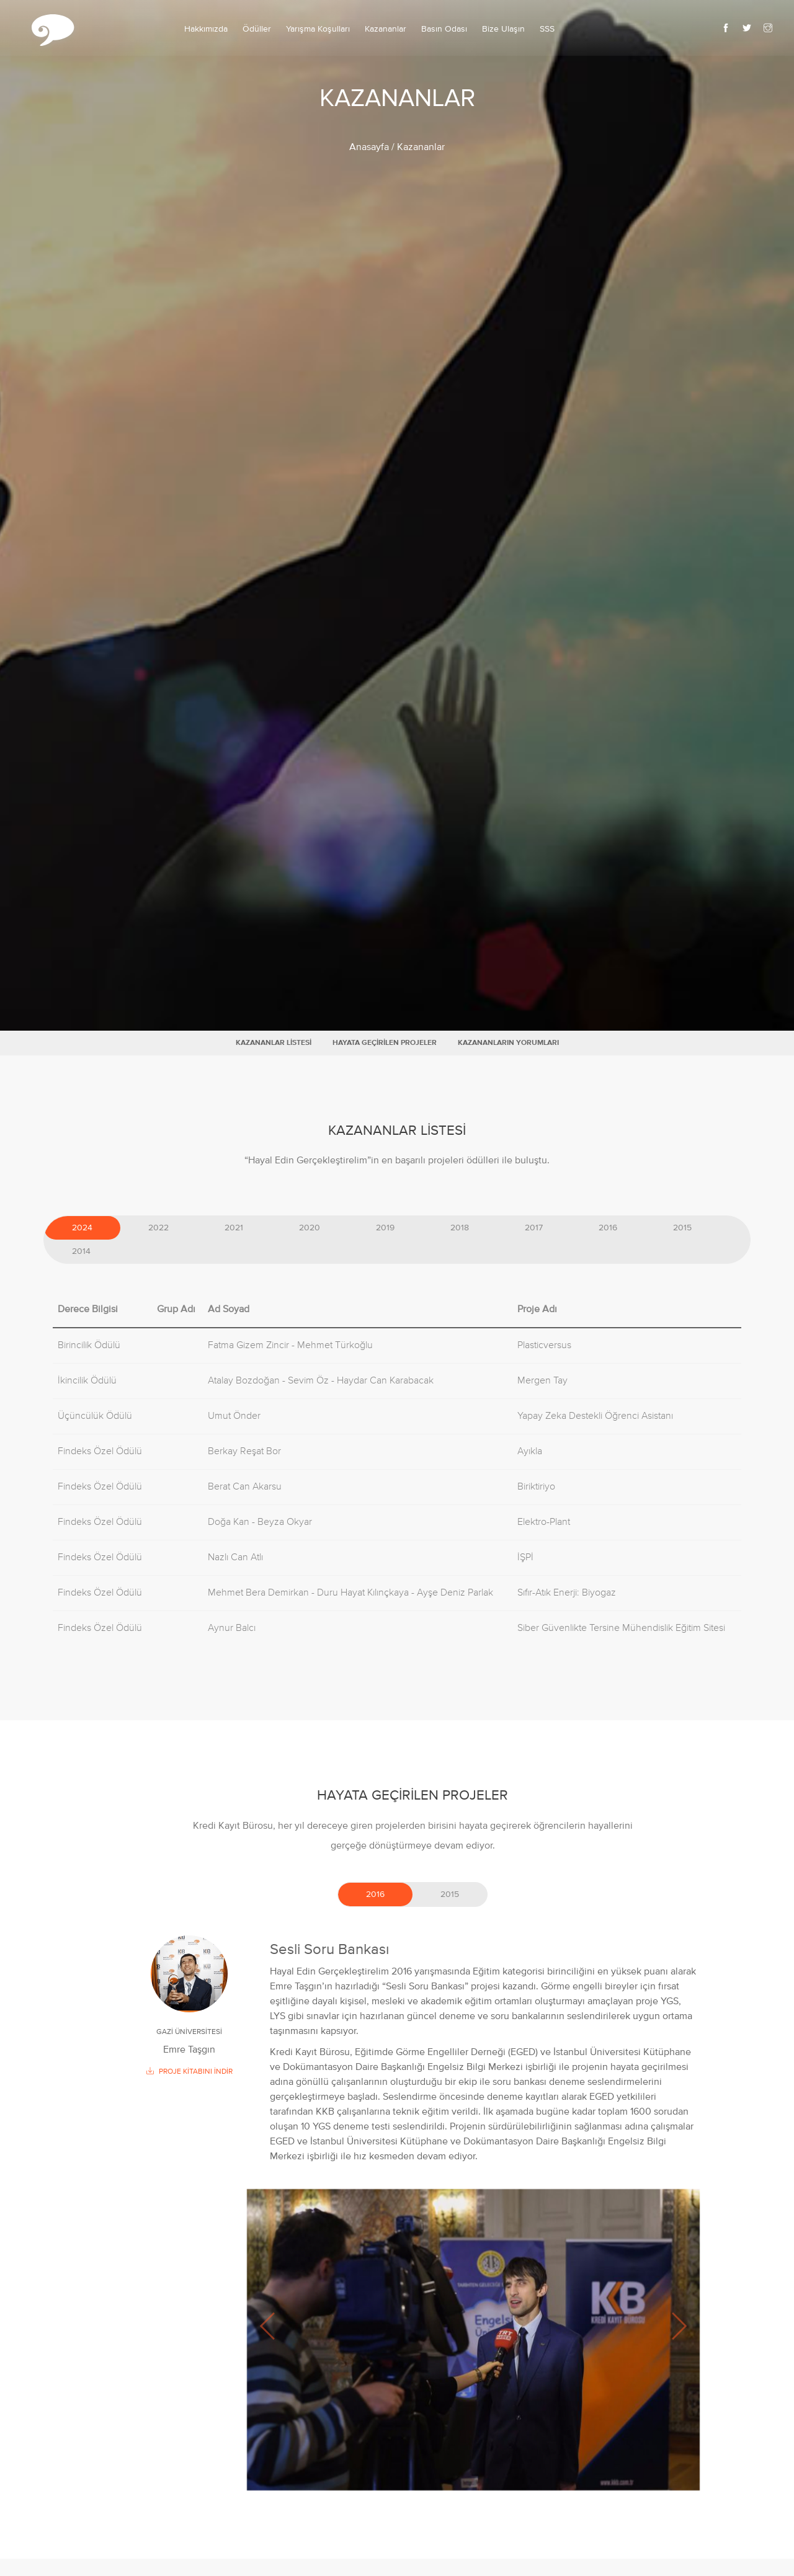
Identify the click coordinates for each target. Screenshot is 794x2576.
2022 (158, 1228)
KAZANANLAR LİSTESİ (273, 1043)
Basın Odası (444, 29)
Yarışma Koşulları (318, 29)
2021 (234, 1228)
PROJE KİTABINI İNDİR (189, 2072)
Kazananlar (385, 29)
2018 (459, 1228)
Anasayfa (369, 148)
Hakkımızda (206, 29)
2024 (82, 1228)
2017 (534, 1228)
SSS (547, 29)
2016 (608, 1228)
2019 (385, 1228)
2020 (309, 1228)
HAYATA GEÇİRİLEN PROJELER (384, 1043)
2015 (682, 1228)
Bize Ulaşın (503, 29)
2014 (81, 1251)
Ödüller (257, 29)
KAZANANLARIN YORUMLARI (508, 1043)
